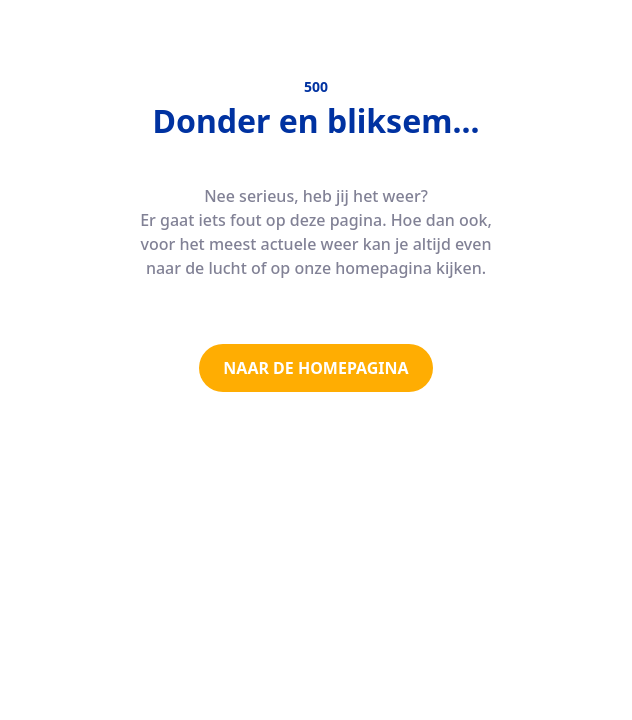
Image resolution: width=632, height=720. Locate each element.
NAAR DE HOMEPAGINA (315, 368)
